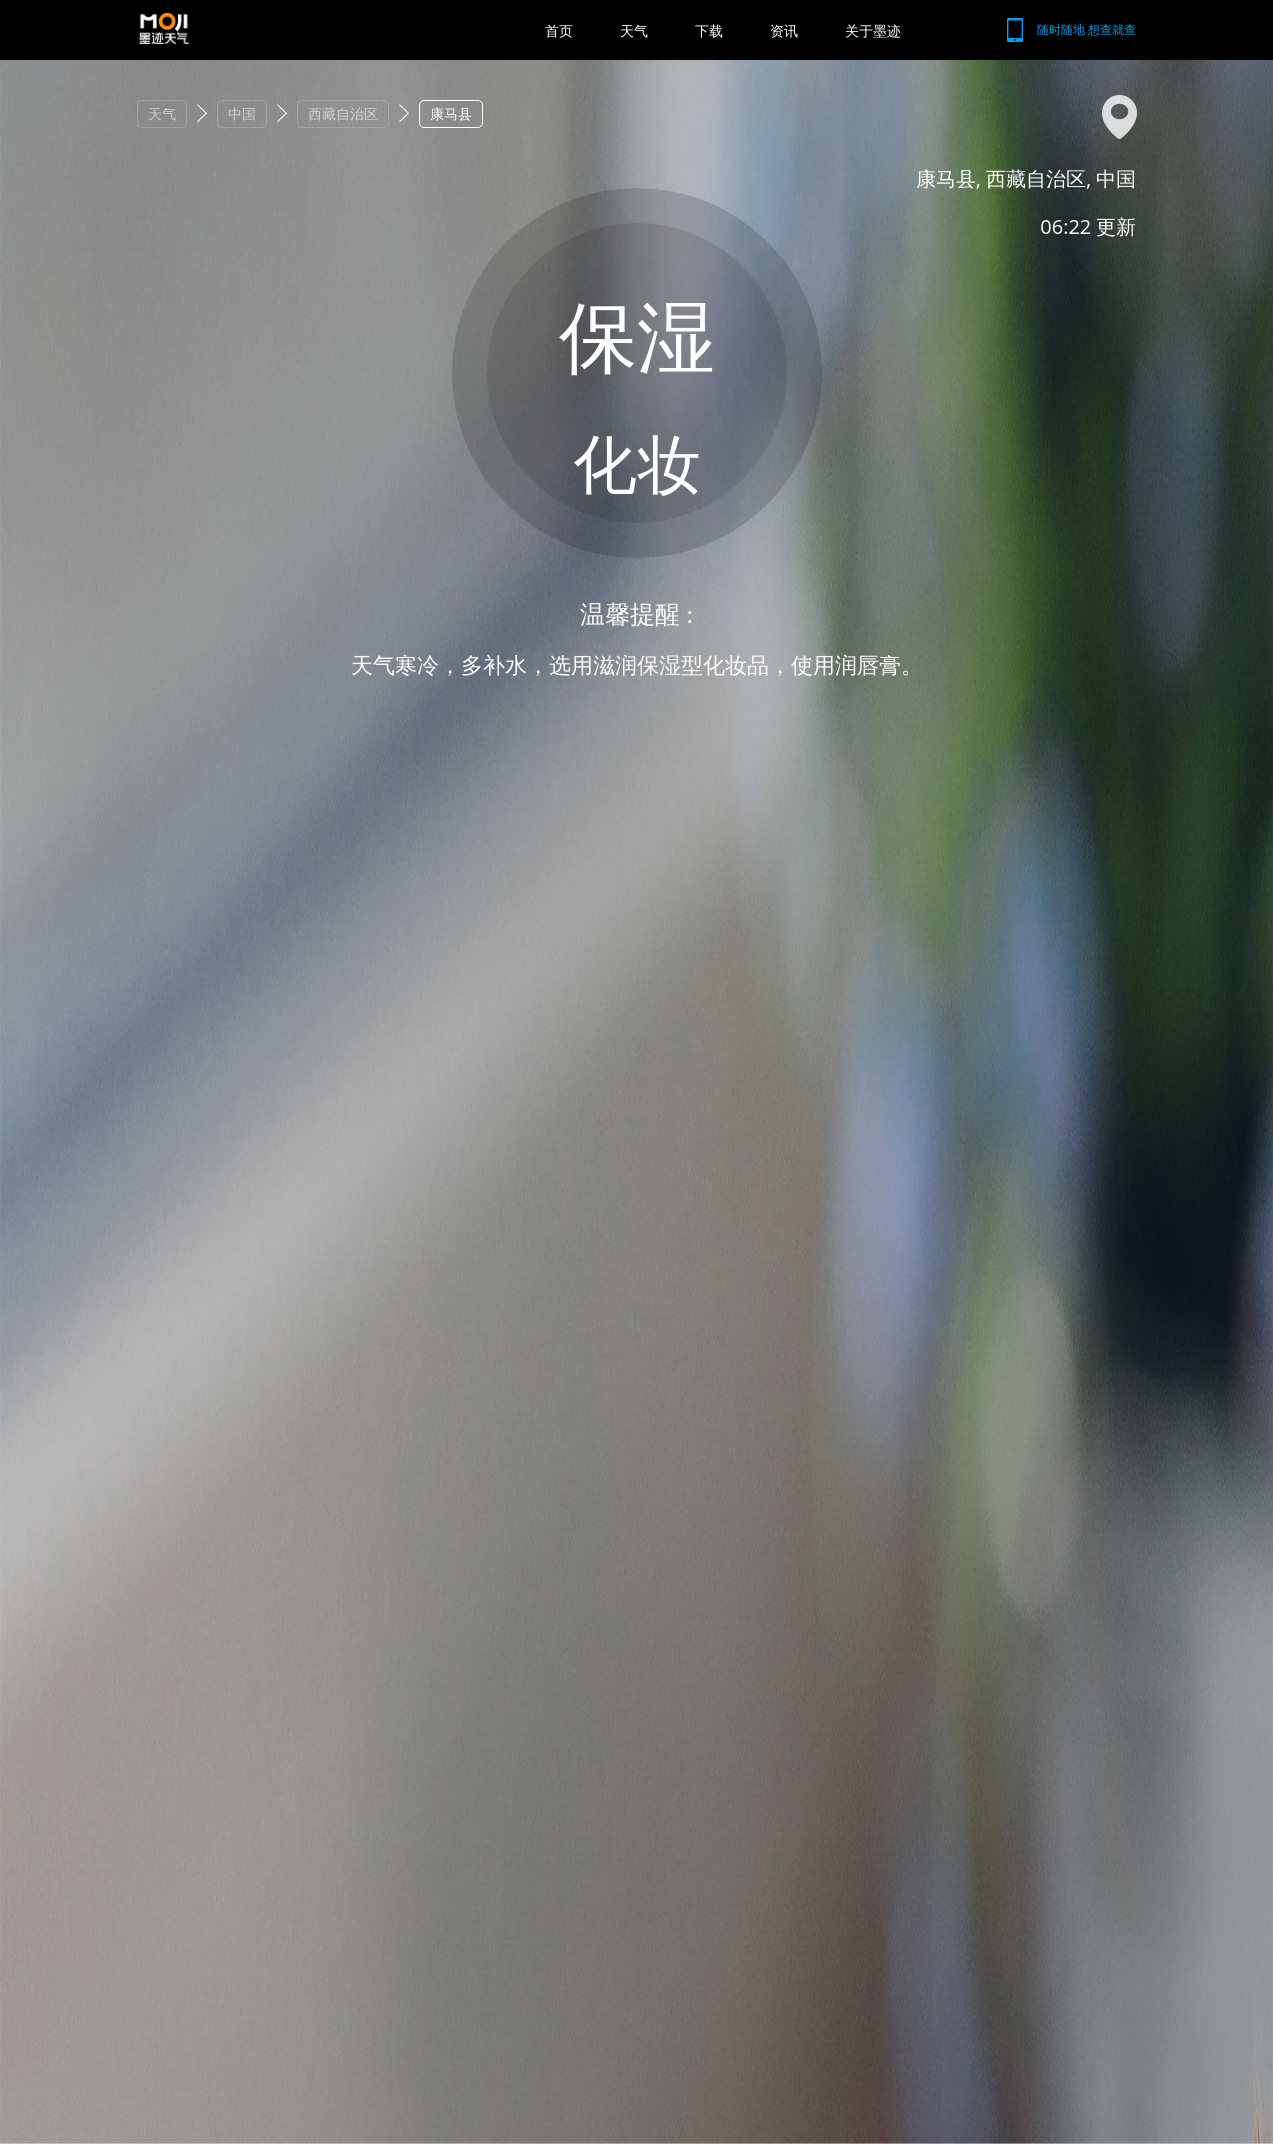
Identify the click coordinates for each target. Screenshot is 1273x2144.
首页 (559, 30)
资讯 (784, 30)
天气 (634, 30)
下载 (709, 30)
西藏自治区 (343, 113)
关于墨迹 (873, 30)
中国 (242, 113)
